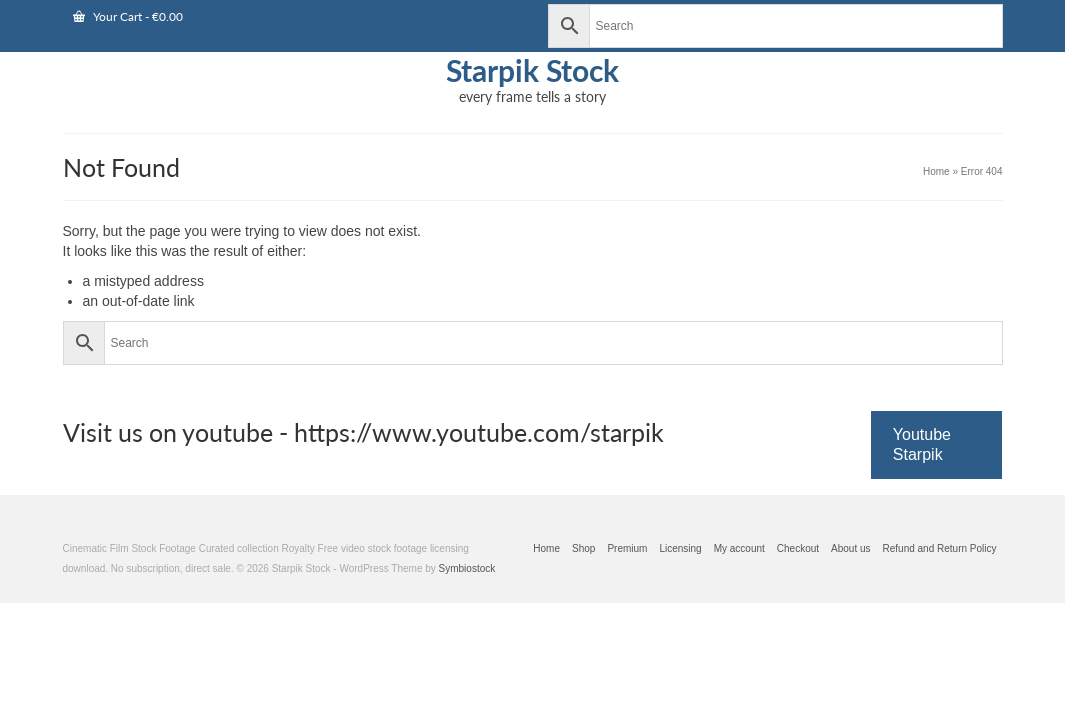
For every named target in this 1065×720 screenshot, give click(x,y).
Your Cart (128, 16)
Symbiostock (467, 628)
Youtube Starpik (922, 504)
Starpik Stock (532, 70)
